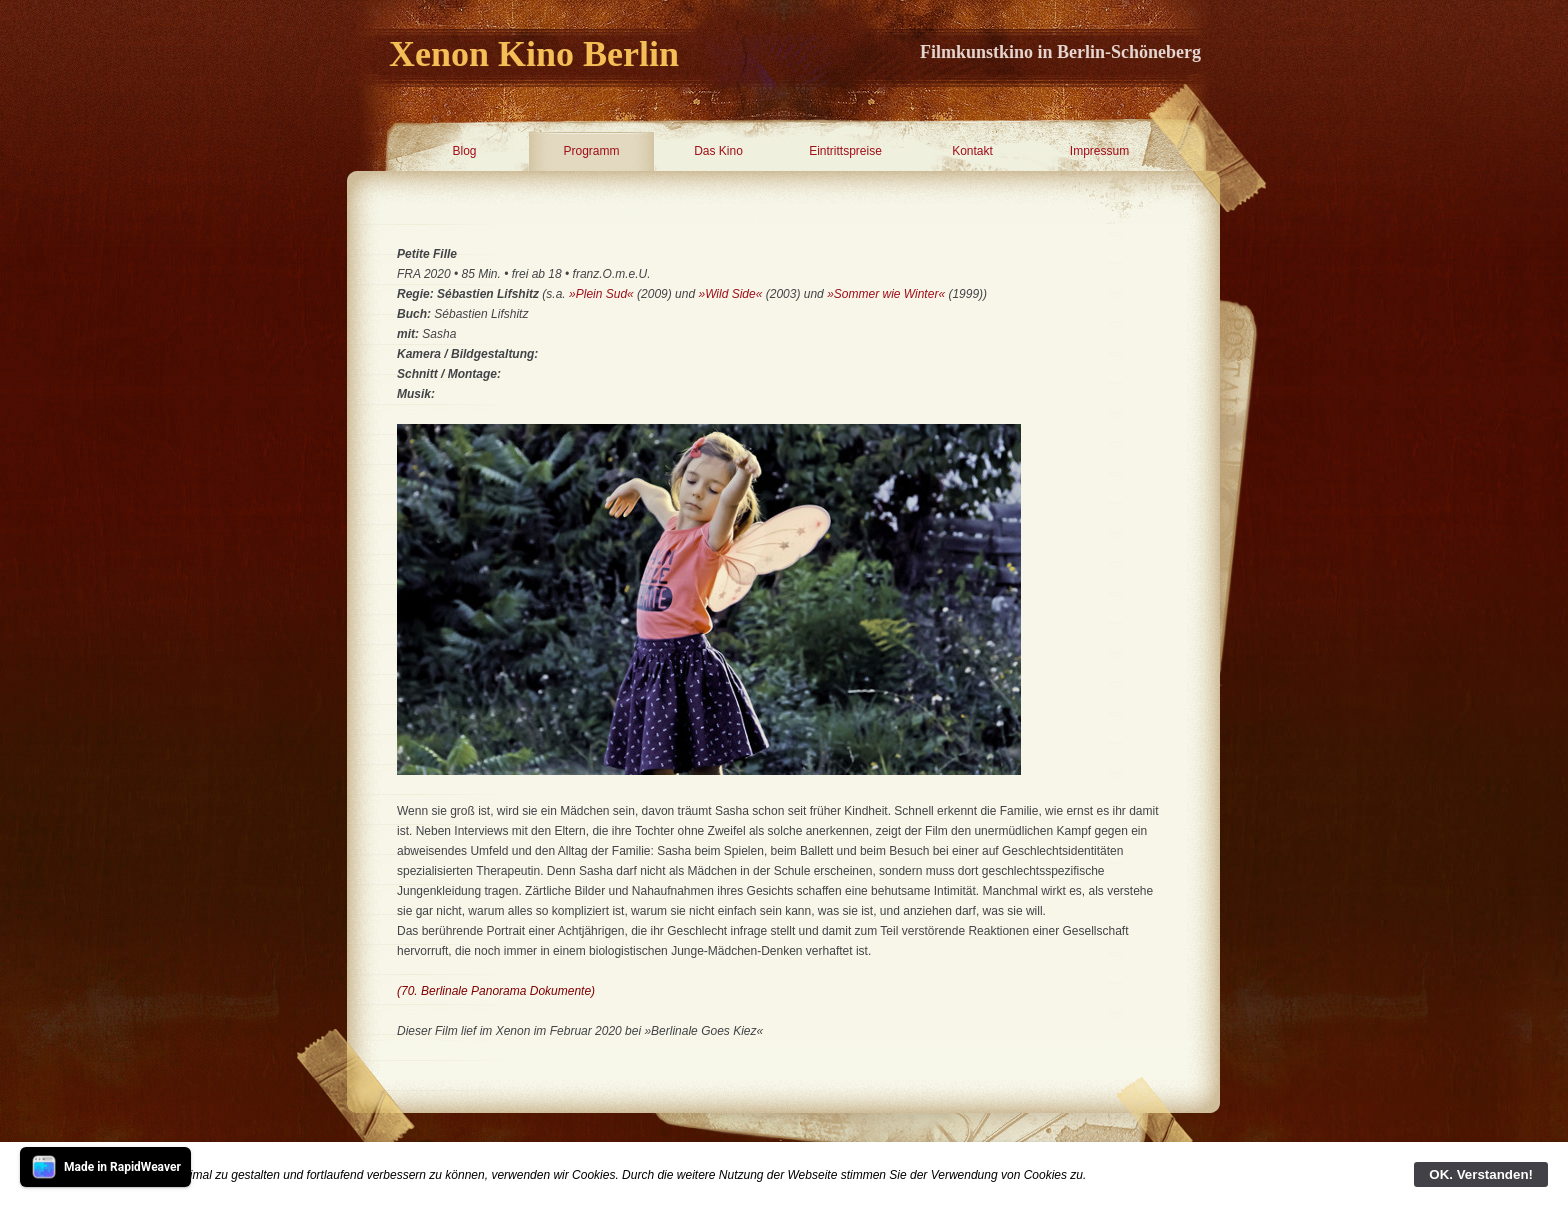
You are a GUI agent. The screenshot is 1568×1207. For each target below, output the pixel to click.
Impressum (1099, 151)
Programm (591, 151)
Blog (464, 151)
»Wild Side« (730, 294)
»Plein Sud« (601, 294)
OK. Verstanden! (1481, 1174)
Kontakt (972, 151)
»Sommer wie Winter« (886, 294)
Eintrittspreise (845, 151)
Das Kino (718, 151)
